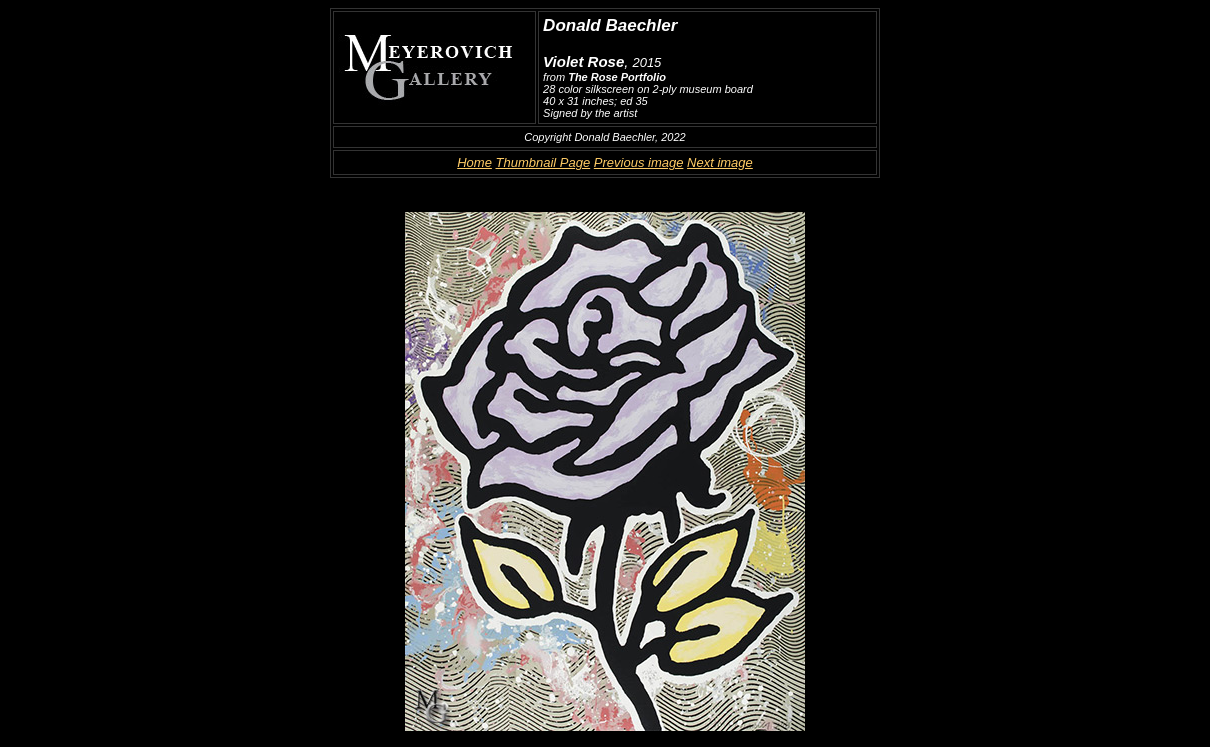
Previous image (639, 162)
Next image (720, 162)
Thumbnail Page (543, 162)
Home (474, 162)
